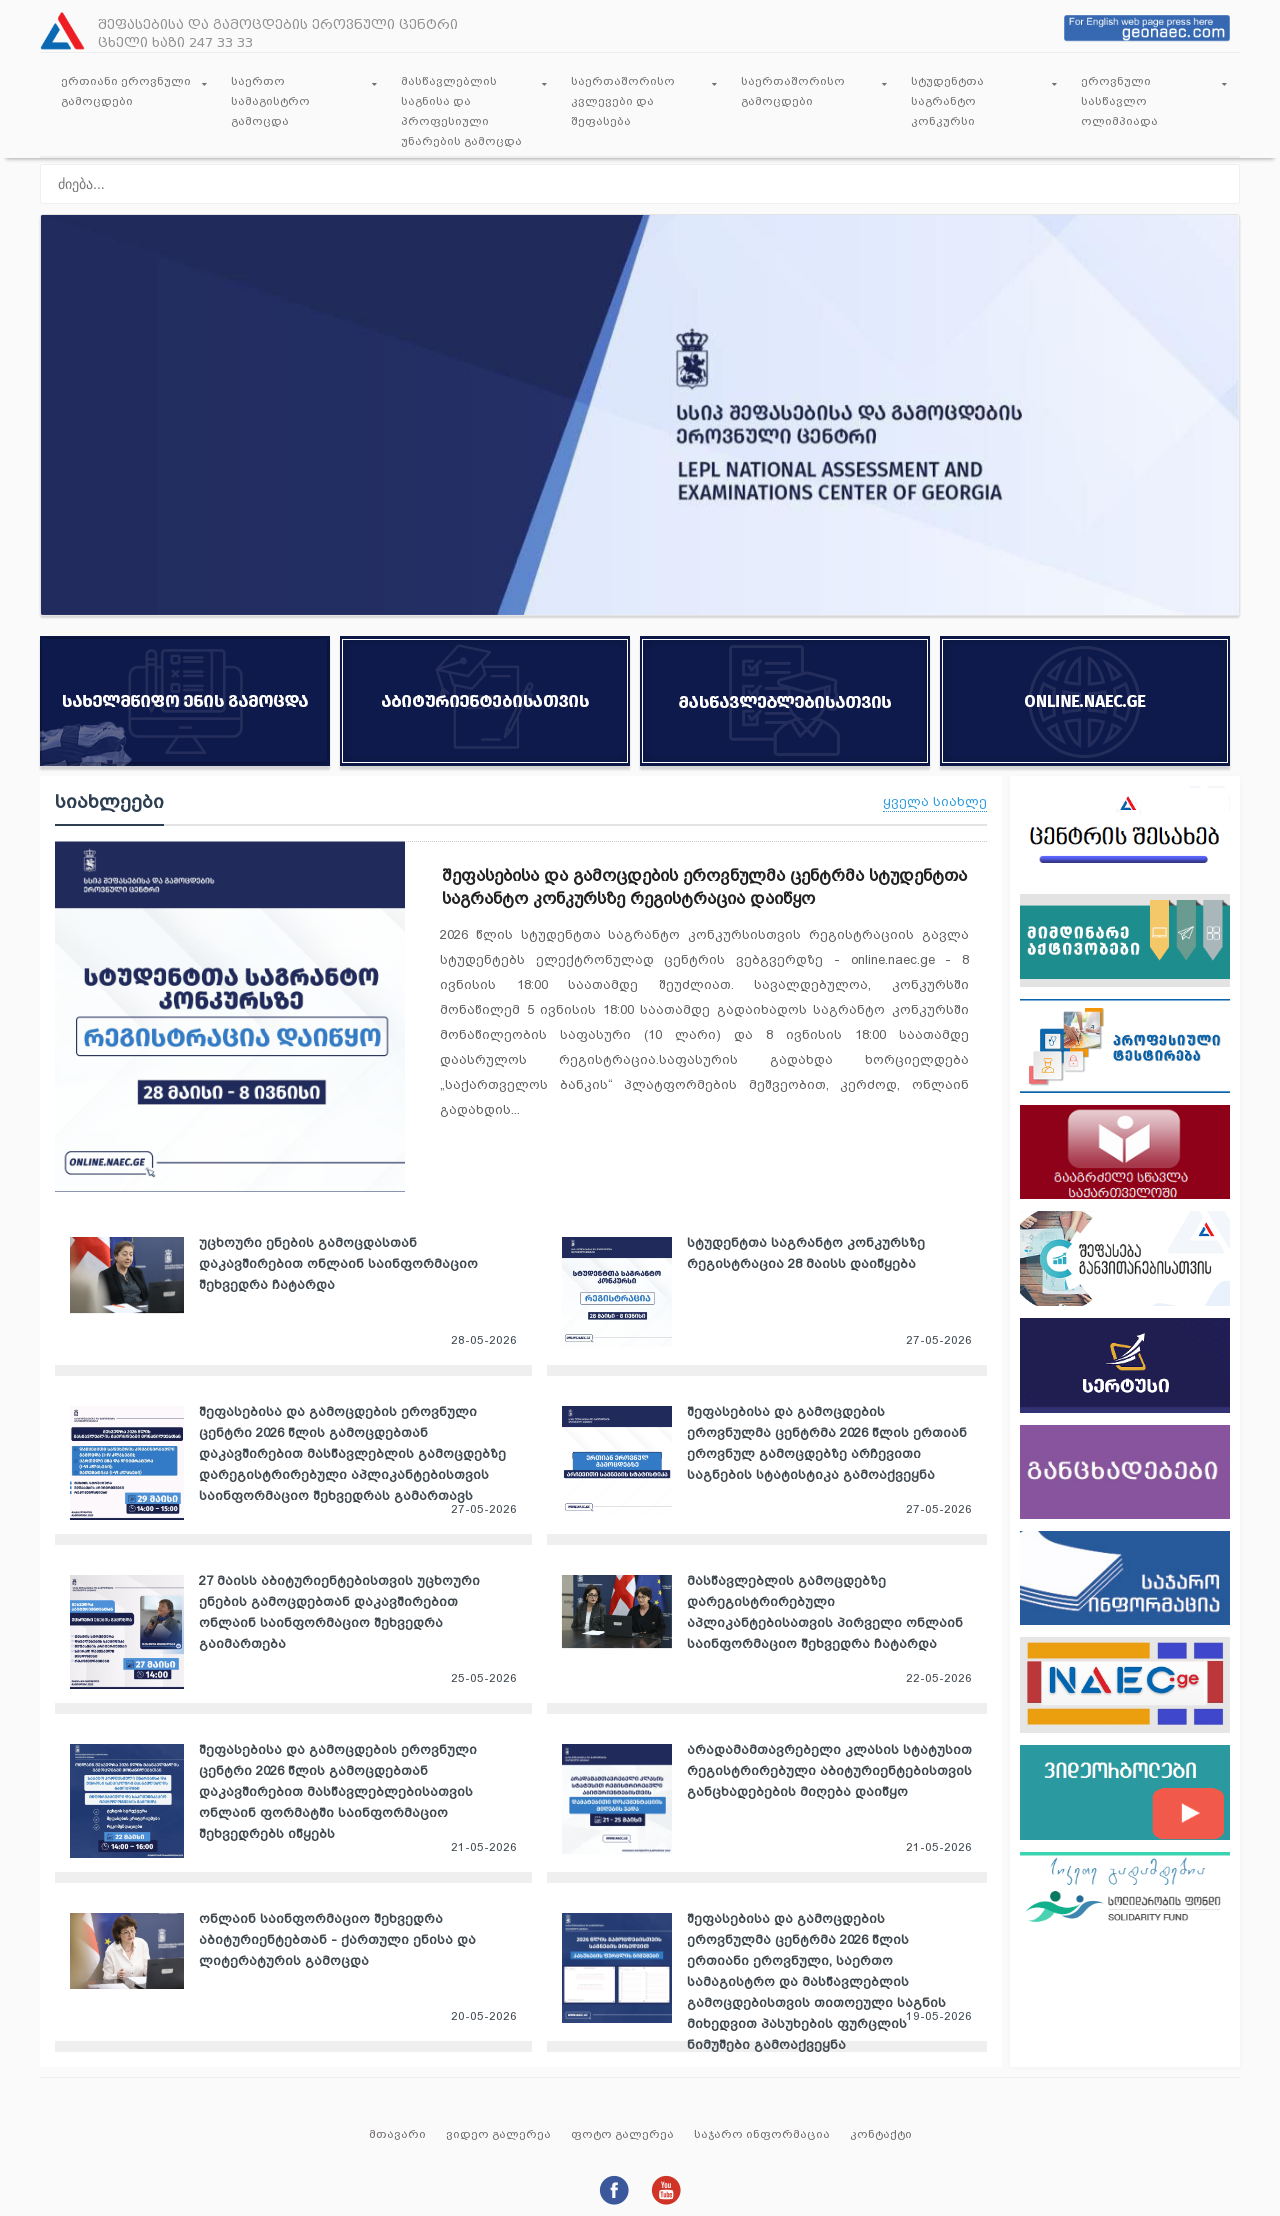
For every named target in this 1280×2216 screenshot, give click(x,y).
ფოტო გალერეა (622, 2134)
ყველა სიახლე (935, 801)
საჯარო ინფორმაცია (762, 2134)
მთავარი (397, 2134)
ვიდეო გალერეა (498, 2134)
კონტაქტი (881, 2134)
